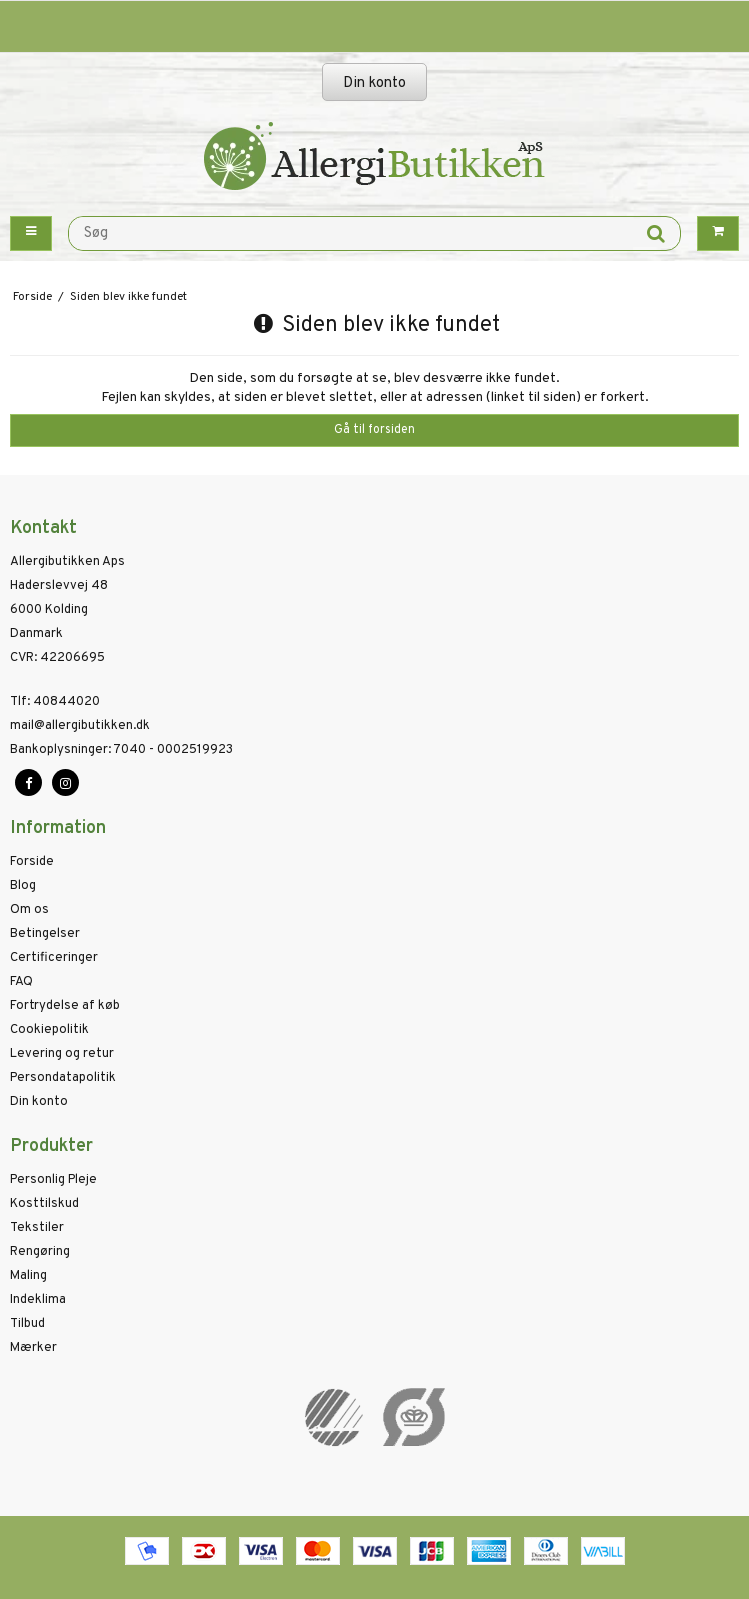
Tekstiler (37, 1228)
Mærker (33, 1348)
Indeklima (38, 1300)
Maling (28, 1276)
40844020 (55, 702)
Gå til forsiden (374, 430)
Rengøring (40, 1252)
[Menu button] (31, 233)
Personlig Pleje (53, 1180)
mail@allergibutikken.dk (80, 726)
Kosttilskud (44, 1204)
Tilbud (27, 1324)
